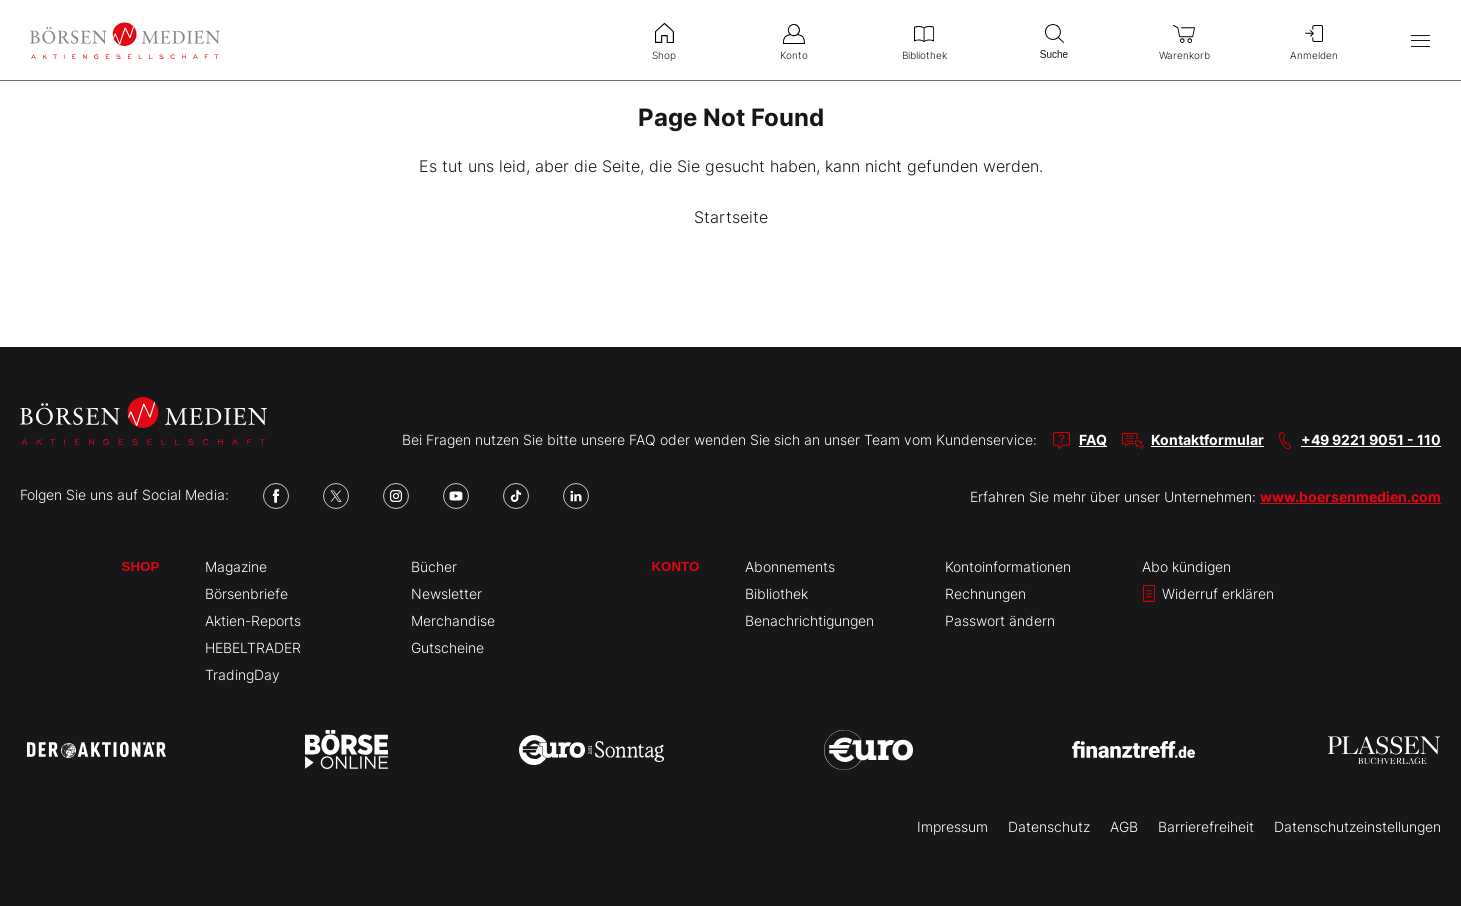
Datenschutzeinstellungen (1357, 826)
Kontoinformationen (1008, 566)
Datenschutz (1049, 826)
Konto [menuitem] (794, 40)
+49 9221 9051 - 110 (1371, 439)
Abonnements (790, 566)
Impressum (952, 826)
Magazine (236, 566)
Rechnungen (985, 593)
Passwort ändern (1000, 620)
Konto (675, 566)
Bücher (434, 566)
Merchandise (453, 620)
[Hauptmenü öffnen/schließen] (1420, 40)
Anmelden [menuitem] (1314, 40)
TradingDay (242, 674)
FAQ (1093, 439)
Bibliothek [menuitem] (924, 40)
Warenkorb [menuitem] (1184, 40)
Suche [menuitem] (1054, 39)
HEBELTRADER (253, 647)
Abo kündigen (1186, 566)
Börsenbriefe (246, 593)
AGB (1124, 826)
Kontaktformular (1207, 439)
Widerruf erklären (1208, 594)
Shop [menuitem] (664, 40)
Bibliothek (776, 593)
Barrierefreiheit (1206, 826)
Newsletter (446, 593)
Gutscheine (447, 647)
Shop (141, 566)
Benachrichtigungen (809, 620)
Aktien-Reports (253, 620)
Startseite (731, 217)
